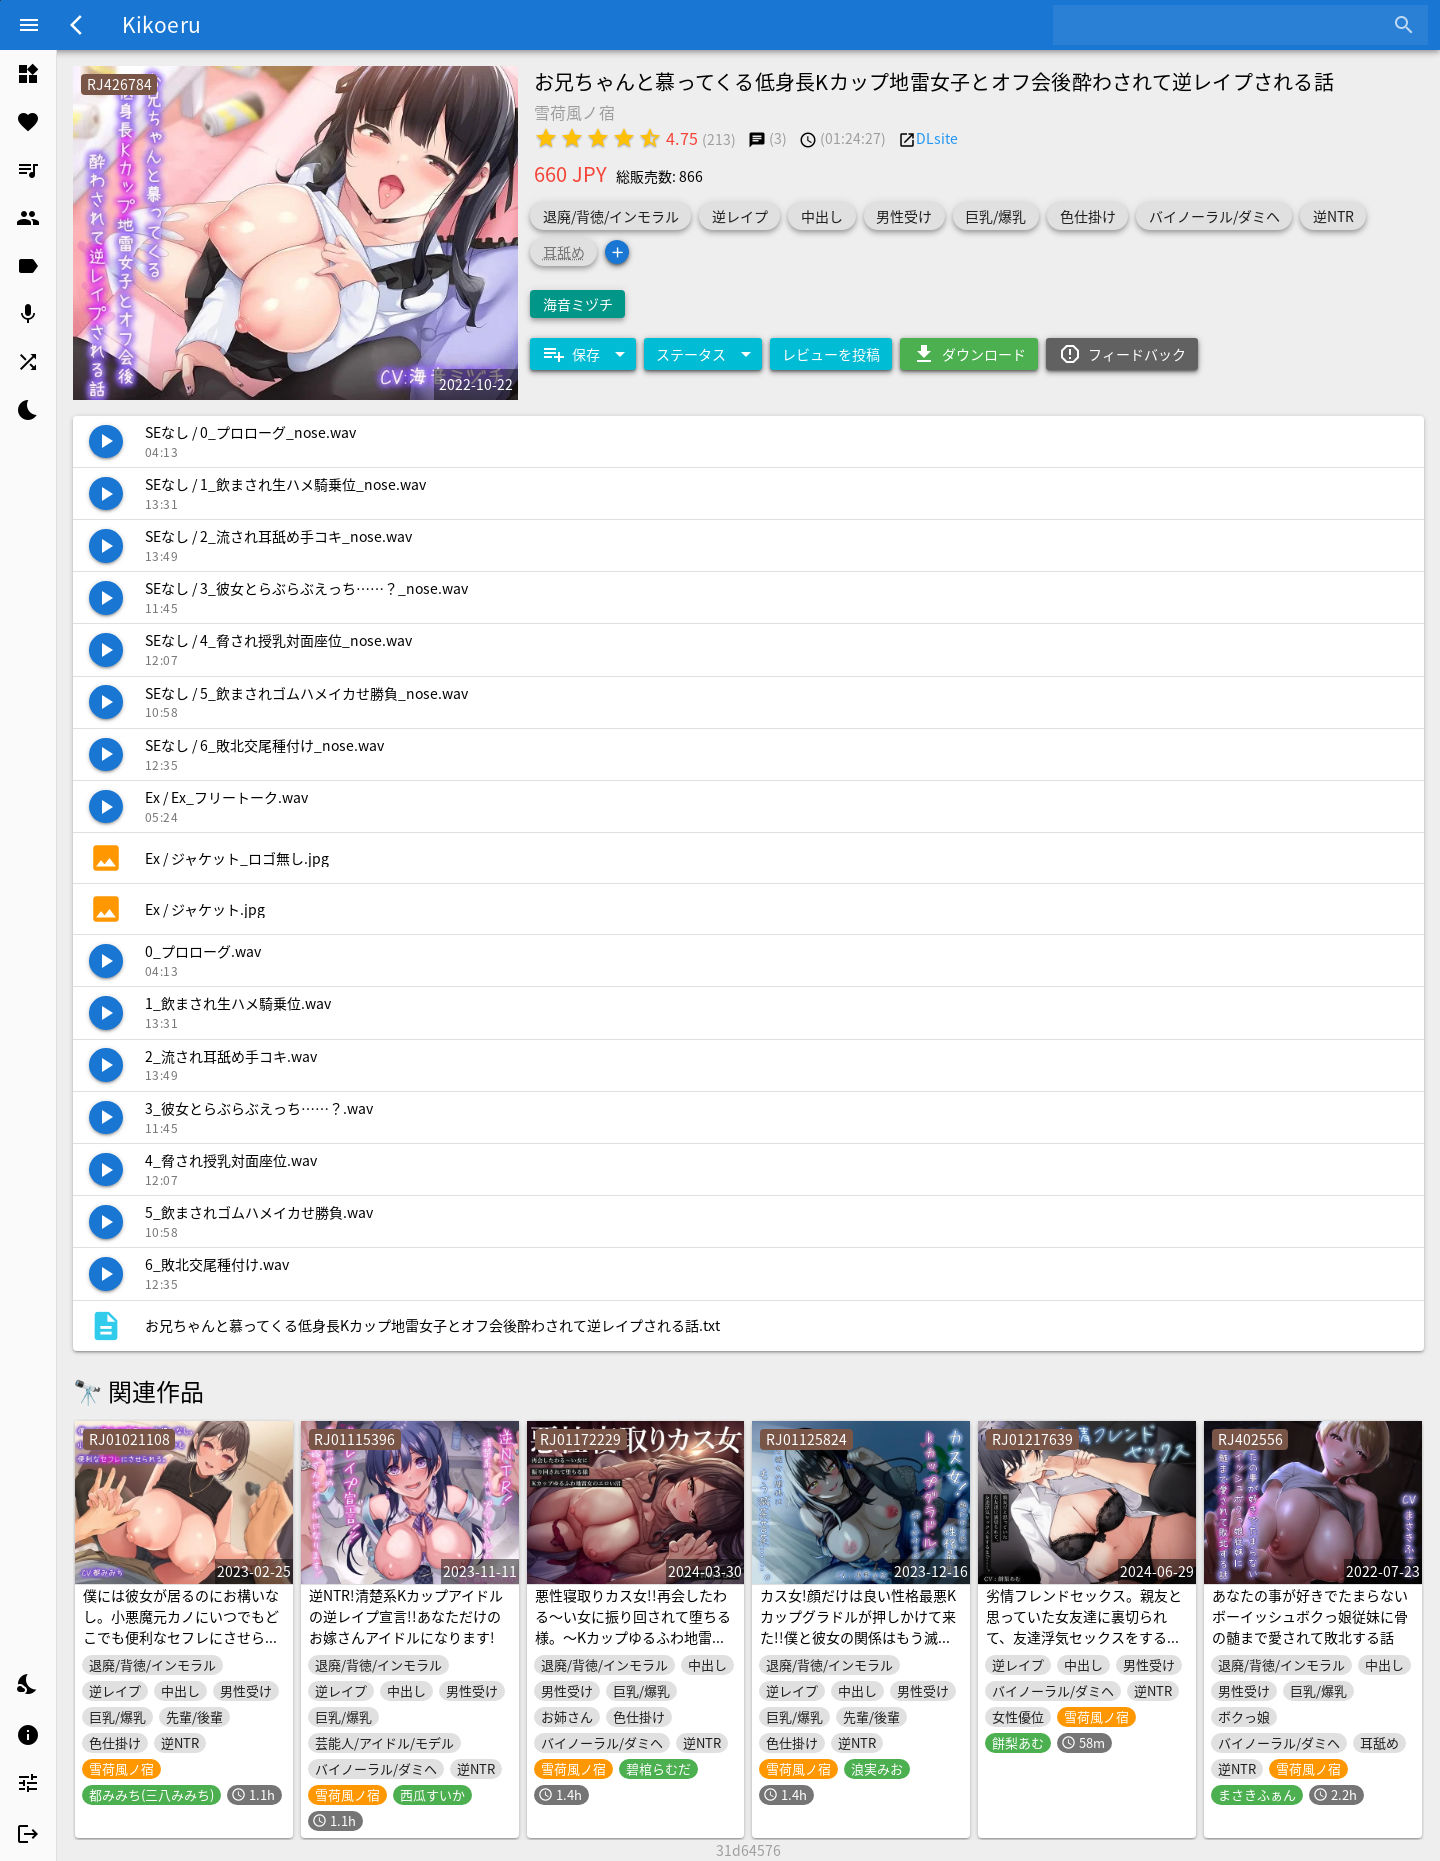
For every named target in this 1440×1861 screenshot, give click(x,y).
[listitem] (28, 74)
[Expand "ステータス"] (703, 354)
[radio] (546, 138)
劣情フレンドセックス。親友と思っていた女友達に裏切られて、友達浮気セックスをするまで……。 (1084, 1626)
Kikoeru (161, 24)
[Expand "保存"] (583, 354)
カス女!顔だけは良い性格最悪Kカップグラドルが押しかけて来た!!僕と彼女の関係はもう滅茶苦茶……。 (858, 1626)
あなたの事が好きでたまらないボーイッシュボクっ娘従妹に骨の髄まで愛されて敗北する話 (1310, 1616)
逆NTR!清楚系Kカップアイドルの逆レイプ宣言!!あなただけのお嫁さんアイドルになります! (406, 1616)
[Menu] (29, 25)
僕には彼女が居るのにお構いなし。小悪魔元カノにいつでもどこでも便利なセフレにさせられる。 (181, 1626)
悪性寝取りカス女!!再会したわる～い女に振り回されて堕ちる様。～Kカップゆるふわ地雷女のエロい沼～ (633, 1626)
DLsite (937, 138)
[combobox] (1225, 25)
